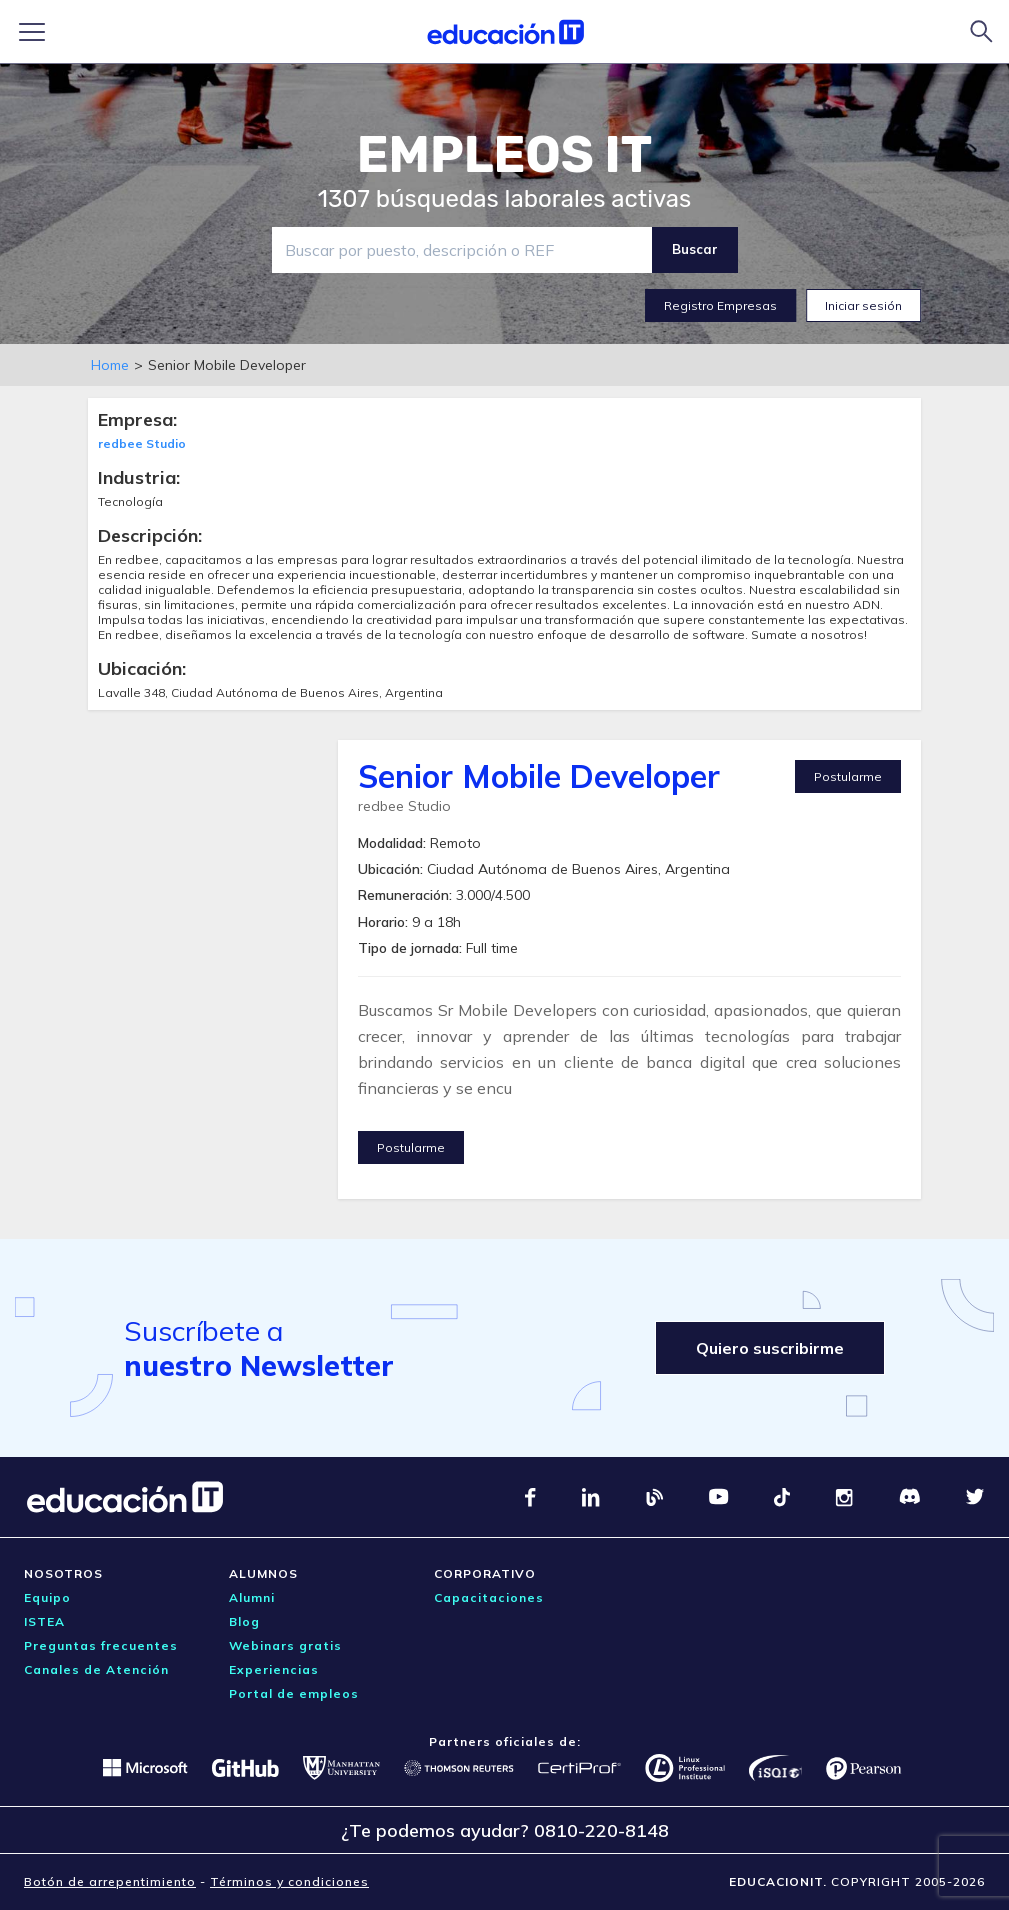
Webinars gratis (285, 1645)
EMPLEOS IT (505, 155)
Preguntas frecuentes (101, 1645)
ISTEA (44, 1621)
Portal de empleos (294, 1693)
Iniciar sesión (863, 305)
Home (110, 365)
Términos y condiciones (289, 1881)
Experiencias (274, 1669)
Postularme (848, 776)
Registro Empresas (720, 305)
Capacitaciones (489, 1597)
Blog (244, 1621)
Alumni (252, 1597)
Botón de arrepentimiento (110, 1881)
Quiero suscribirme (770, 1348)
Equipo (47, 1597)
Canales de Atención (96, 1669)
